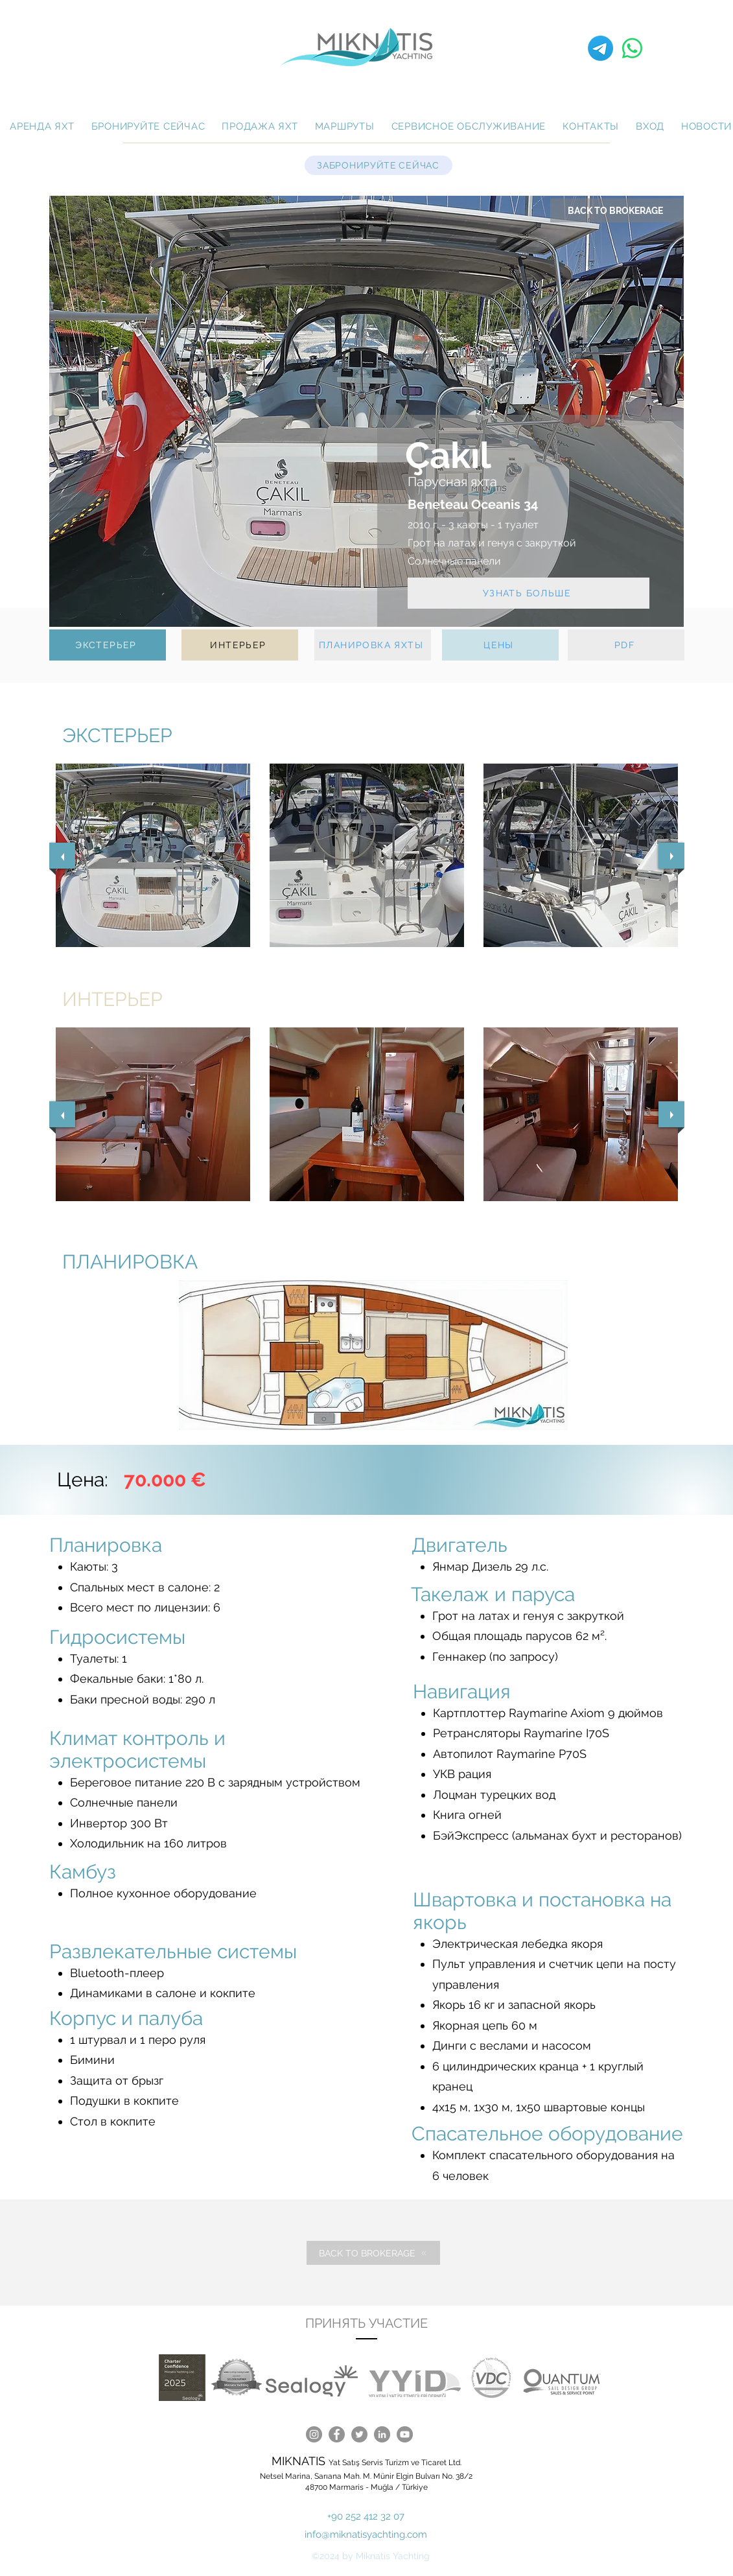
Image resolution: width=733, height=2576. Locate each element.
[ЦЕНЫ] (500, 645)
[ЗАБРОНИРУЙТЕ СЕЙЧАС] (378, 165)
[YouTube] (405, 2434)
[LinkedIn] (382, 2434)
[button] (153, 855)
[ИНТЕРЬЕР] (239, 645)
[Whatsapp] (632, 48)
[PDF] (626, 645)
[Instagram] (314, 2434)
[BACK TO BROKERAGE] (617, 210)
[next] (671, 856)
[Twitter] (359, 2434)
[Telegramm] (600, 48)
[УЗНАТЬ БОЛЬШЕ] (528, 593)
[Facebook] (337, 2434)
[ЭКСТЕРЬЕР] (107, 645)
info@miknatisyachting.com (366, 2534)
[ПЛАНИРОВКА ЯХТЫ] (372, 645)
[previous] (62, 856)
